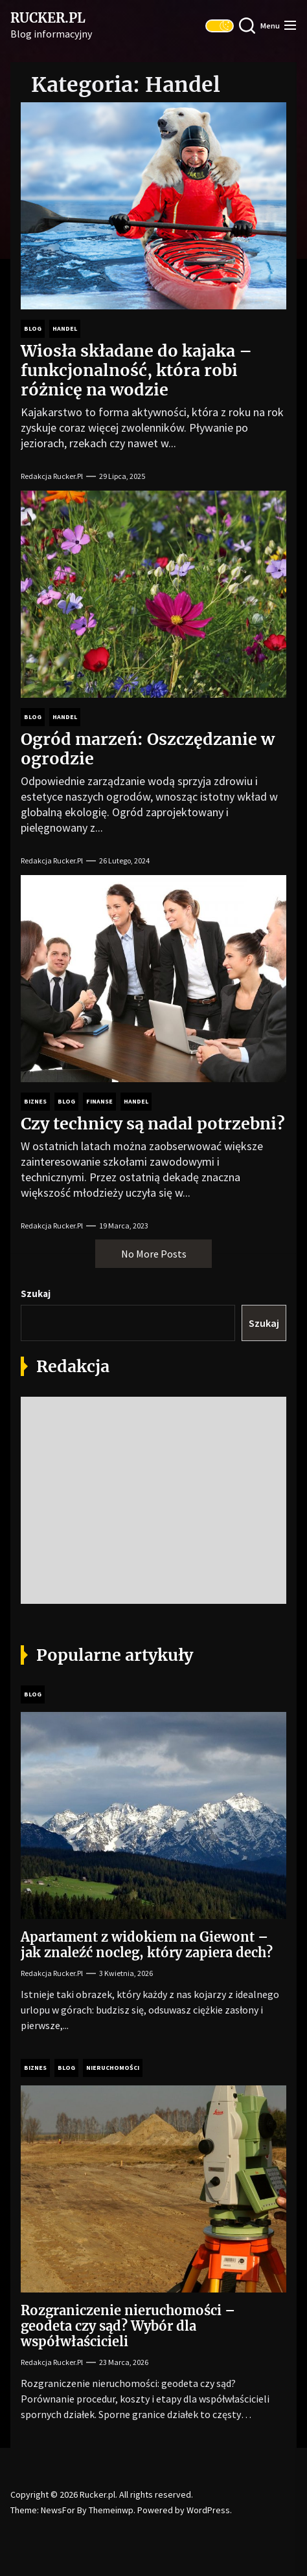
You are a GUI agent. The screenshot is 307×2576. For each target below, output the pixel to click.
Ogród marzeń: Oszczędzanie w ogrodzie (148, 749)
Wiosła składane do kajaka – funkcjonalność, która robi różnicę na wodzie (136, 370)
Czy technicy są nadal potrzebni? (153, 1123)
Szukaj (36, 1293)
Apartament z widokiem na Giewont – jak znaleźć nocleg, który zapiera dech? (147, 1944)
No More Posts (154, 1253)
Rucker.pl (47, 18)
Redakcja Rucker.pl (52, 476)
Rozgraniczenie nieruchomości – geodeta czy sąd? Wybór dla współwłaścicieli (128, 2325)
